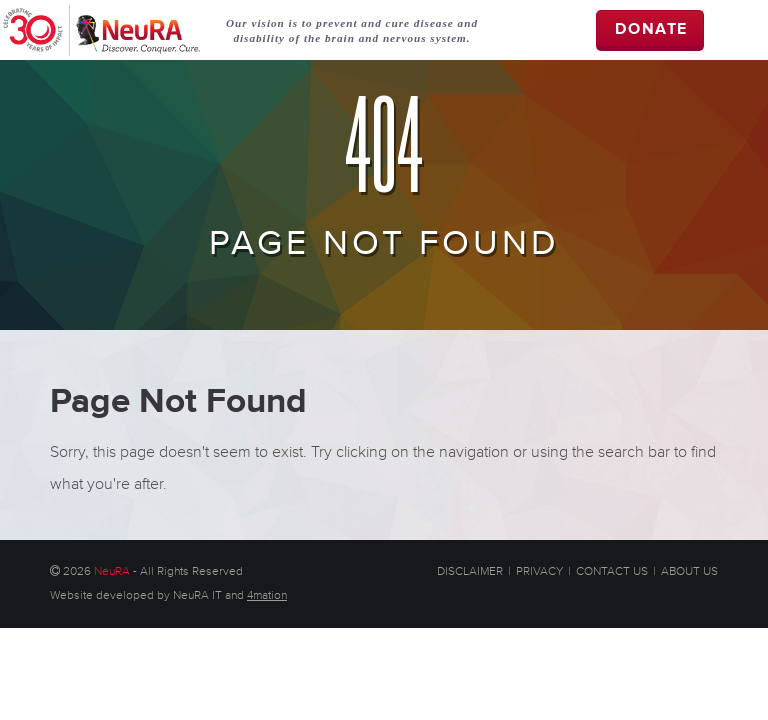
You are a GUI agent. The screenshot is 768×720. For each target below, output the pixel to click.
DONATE (651, 29)
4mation (267, 595)
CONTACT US (612, 571)
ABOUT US (689, 571)
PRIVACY (539, 571)
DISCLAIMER (470, 571)
